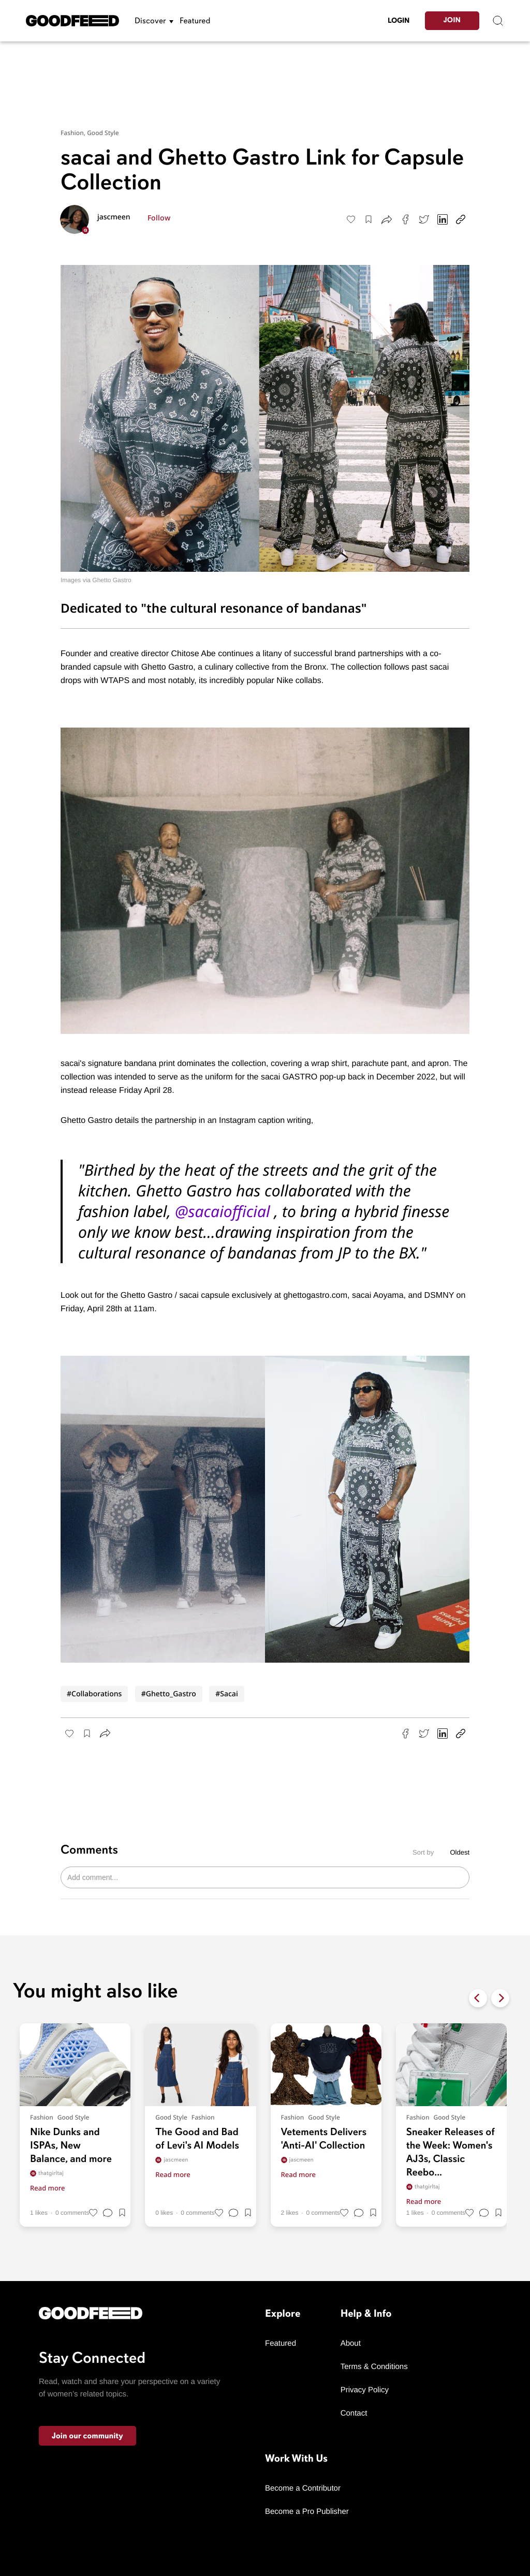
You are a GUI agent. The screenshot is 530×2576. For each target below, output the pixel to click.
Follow (159, 218)
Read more (47, 2188)
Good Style (103, 132)
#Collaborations (94, 1694)
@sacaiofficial (222, 1211)
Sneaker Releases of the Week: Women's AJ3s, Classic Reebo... (450, 2152)
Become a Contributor (303, 2488)
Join (452, 20)
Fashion (41, 2117)
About (351, 2343)
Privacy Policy (365, 2390)
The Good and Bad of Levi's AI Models (197, 2138)
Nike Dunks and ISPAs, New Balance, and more (71, 2145)
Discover (150, 21)
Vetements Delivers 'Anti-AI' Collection (324, 2138)
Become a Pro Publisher (307, 2511)
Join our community (87, 2436)
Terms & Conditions (374, 2366)
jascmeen (113, 217)
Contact (354, 2413)
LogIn (398, 20)
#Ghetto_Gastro (168, 1694)
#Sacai (226, 1694)
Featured (195, 21)
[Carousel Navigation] (489, 1998)
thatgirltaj (47, 2173)
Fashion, (74, 132)
